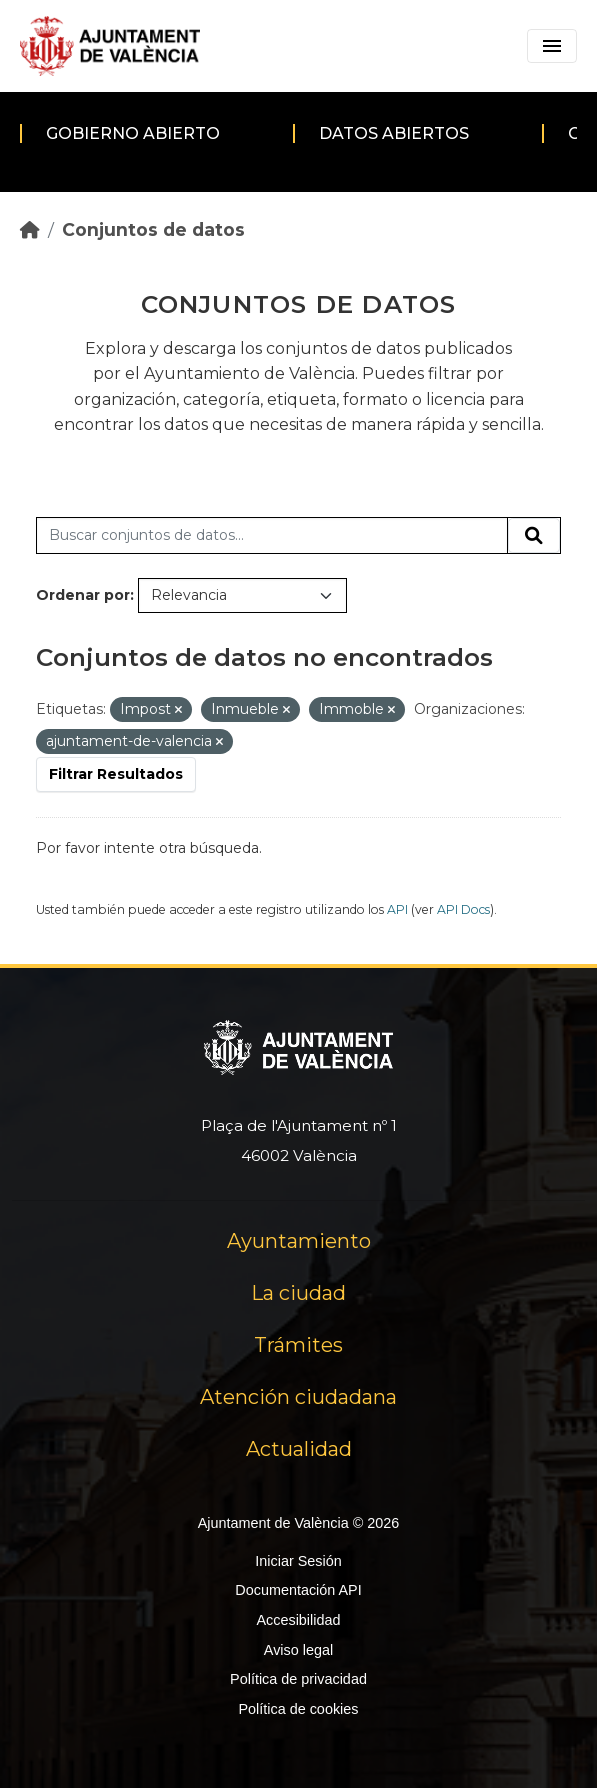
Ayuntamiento (299, 1241)
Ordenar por (83, 595)
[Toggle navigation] (552, 46)
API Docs (463, 909)
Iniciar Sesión (298, 1561)
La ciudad (298, 1293)
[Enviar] (534, 536)
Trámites (298, 1345)
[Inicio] (30, 229)
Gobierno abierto (133, 133)
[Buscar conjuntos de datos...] (272, 536)
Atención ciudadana (298, 1397)
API (397, 909)
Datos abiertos (394, 133)
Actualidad (299, 1449)
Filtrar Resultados (116, 774)
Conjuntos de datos (153, 229)
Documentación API (298, 1590)
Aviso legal (298, 1650)
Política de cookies (298, 1709)
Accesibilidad (298, 1620)
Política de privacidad (298, 1679)
